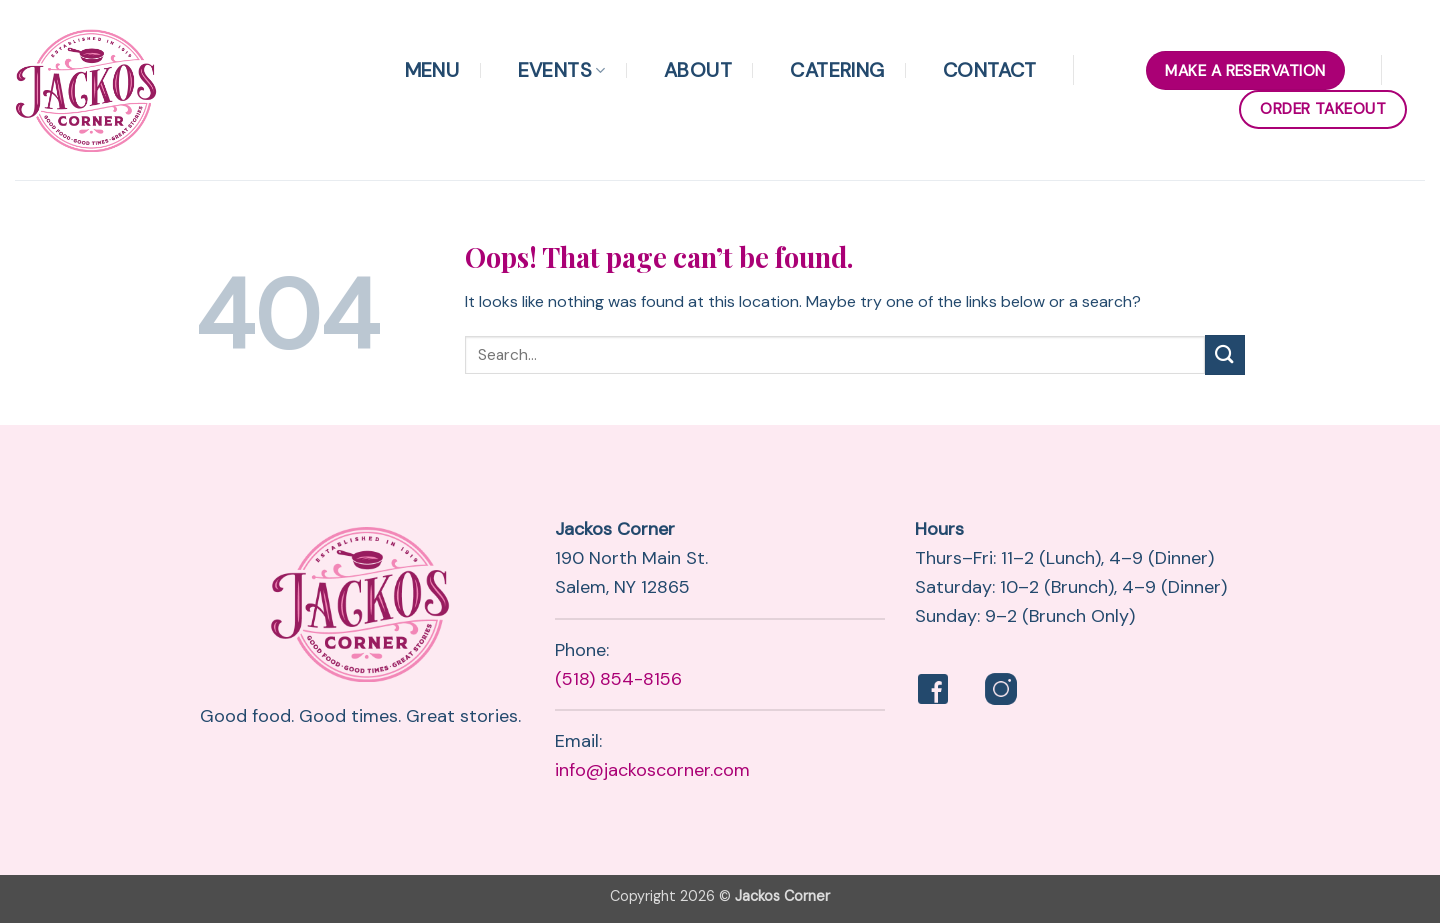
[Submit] (1225, 354)
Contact (990, 70)
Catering (837, 70)
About (698, 70)
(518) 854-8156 (618, 679)
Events (562, 70)
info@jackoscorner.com (652, 770)
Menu (432, 70)
